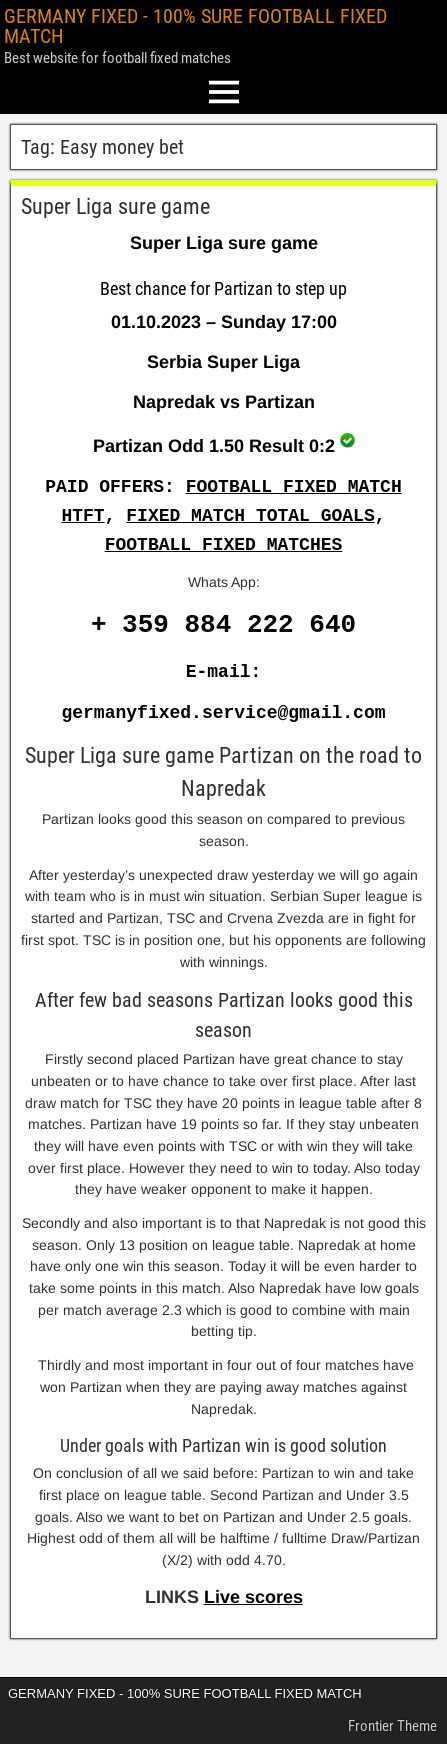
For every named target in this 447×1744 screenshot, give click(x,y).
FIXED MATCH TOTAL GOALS (250, 516)
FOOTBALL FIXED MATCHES (224, 545)
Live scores (253, 1597)
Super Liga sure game (115, 206)
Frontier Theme (392, 1726)
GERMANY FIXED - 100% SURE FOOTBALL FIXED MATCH (195, 26)
